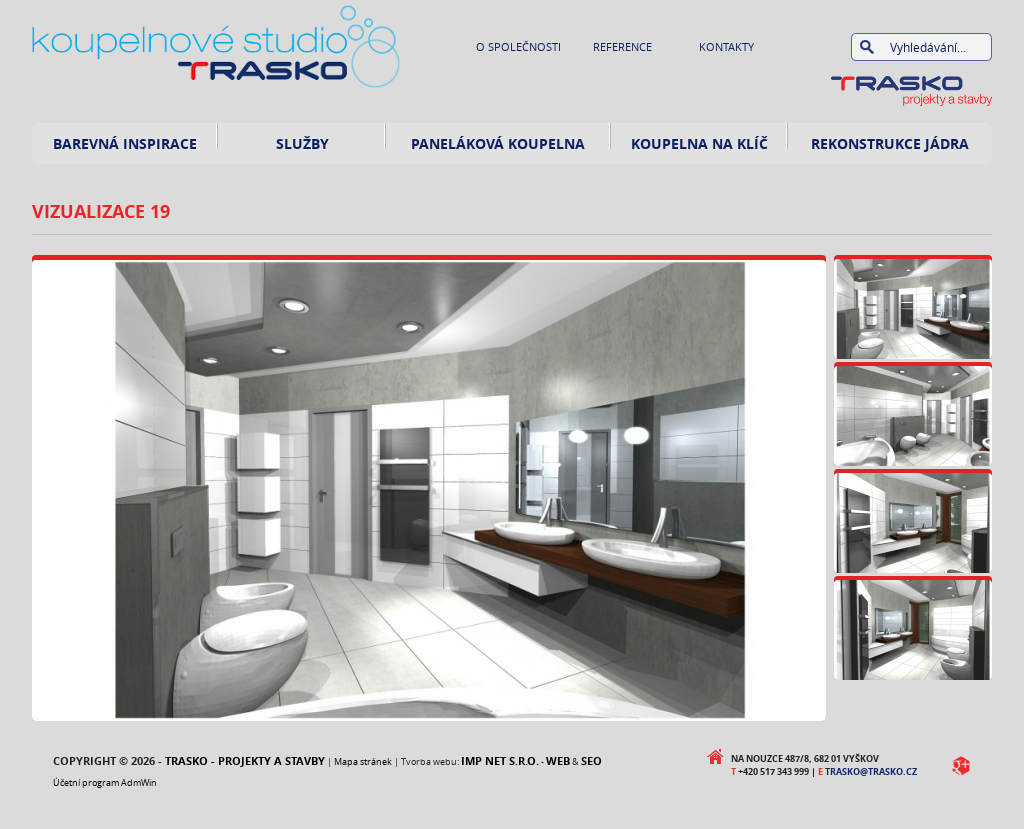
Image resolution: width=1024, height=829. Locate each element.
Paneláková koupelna (498, 143)
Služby (302, 143)
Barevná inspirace (125, 143)
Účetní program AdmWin (105, 783)
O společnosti (518, 46)
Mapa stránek (363, 762)
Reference (622, 46)
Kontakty (726, 46)
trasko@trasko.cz (871, 771)
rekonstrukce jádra (890, 143)
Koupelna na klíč (699, 143)
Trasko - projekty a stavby (245, 760)
